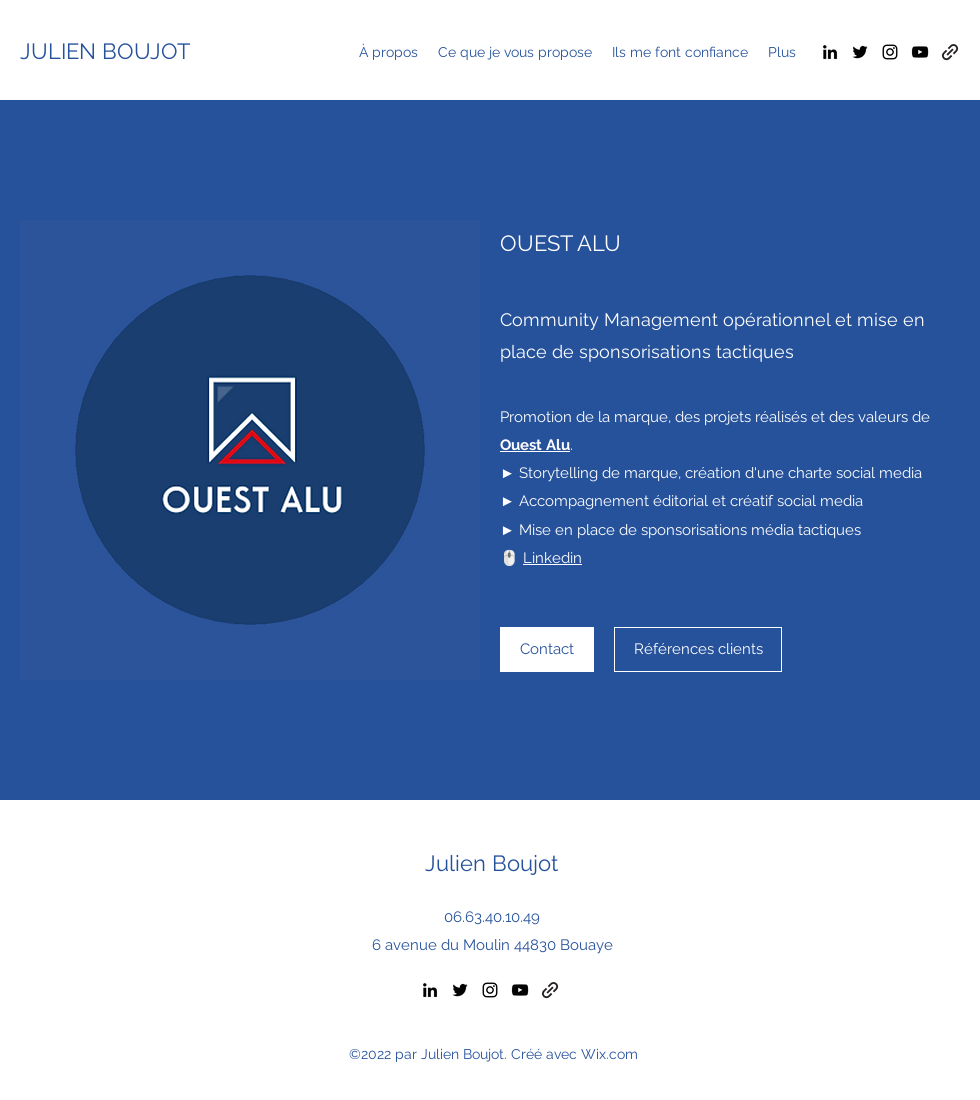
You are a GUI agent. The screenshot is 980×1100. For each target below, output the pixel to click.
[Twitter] (860, 52)
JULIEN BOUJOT (105, 51)
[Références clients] (698, 649)
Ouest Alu (535, 445)
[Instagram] (890, 52)
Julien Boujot (491, 863)
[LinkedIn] (830, 52)
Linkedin (552, 558)
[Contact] (547, 649)
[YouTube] (920, 52)
